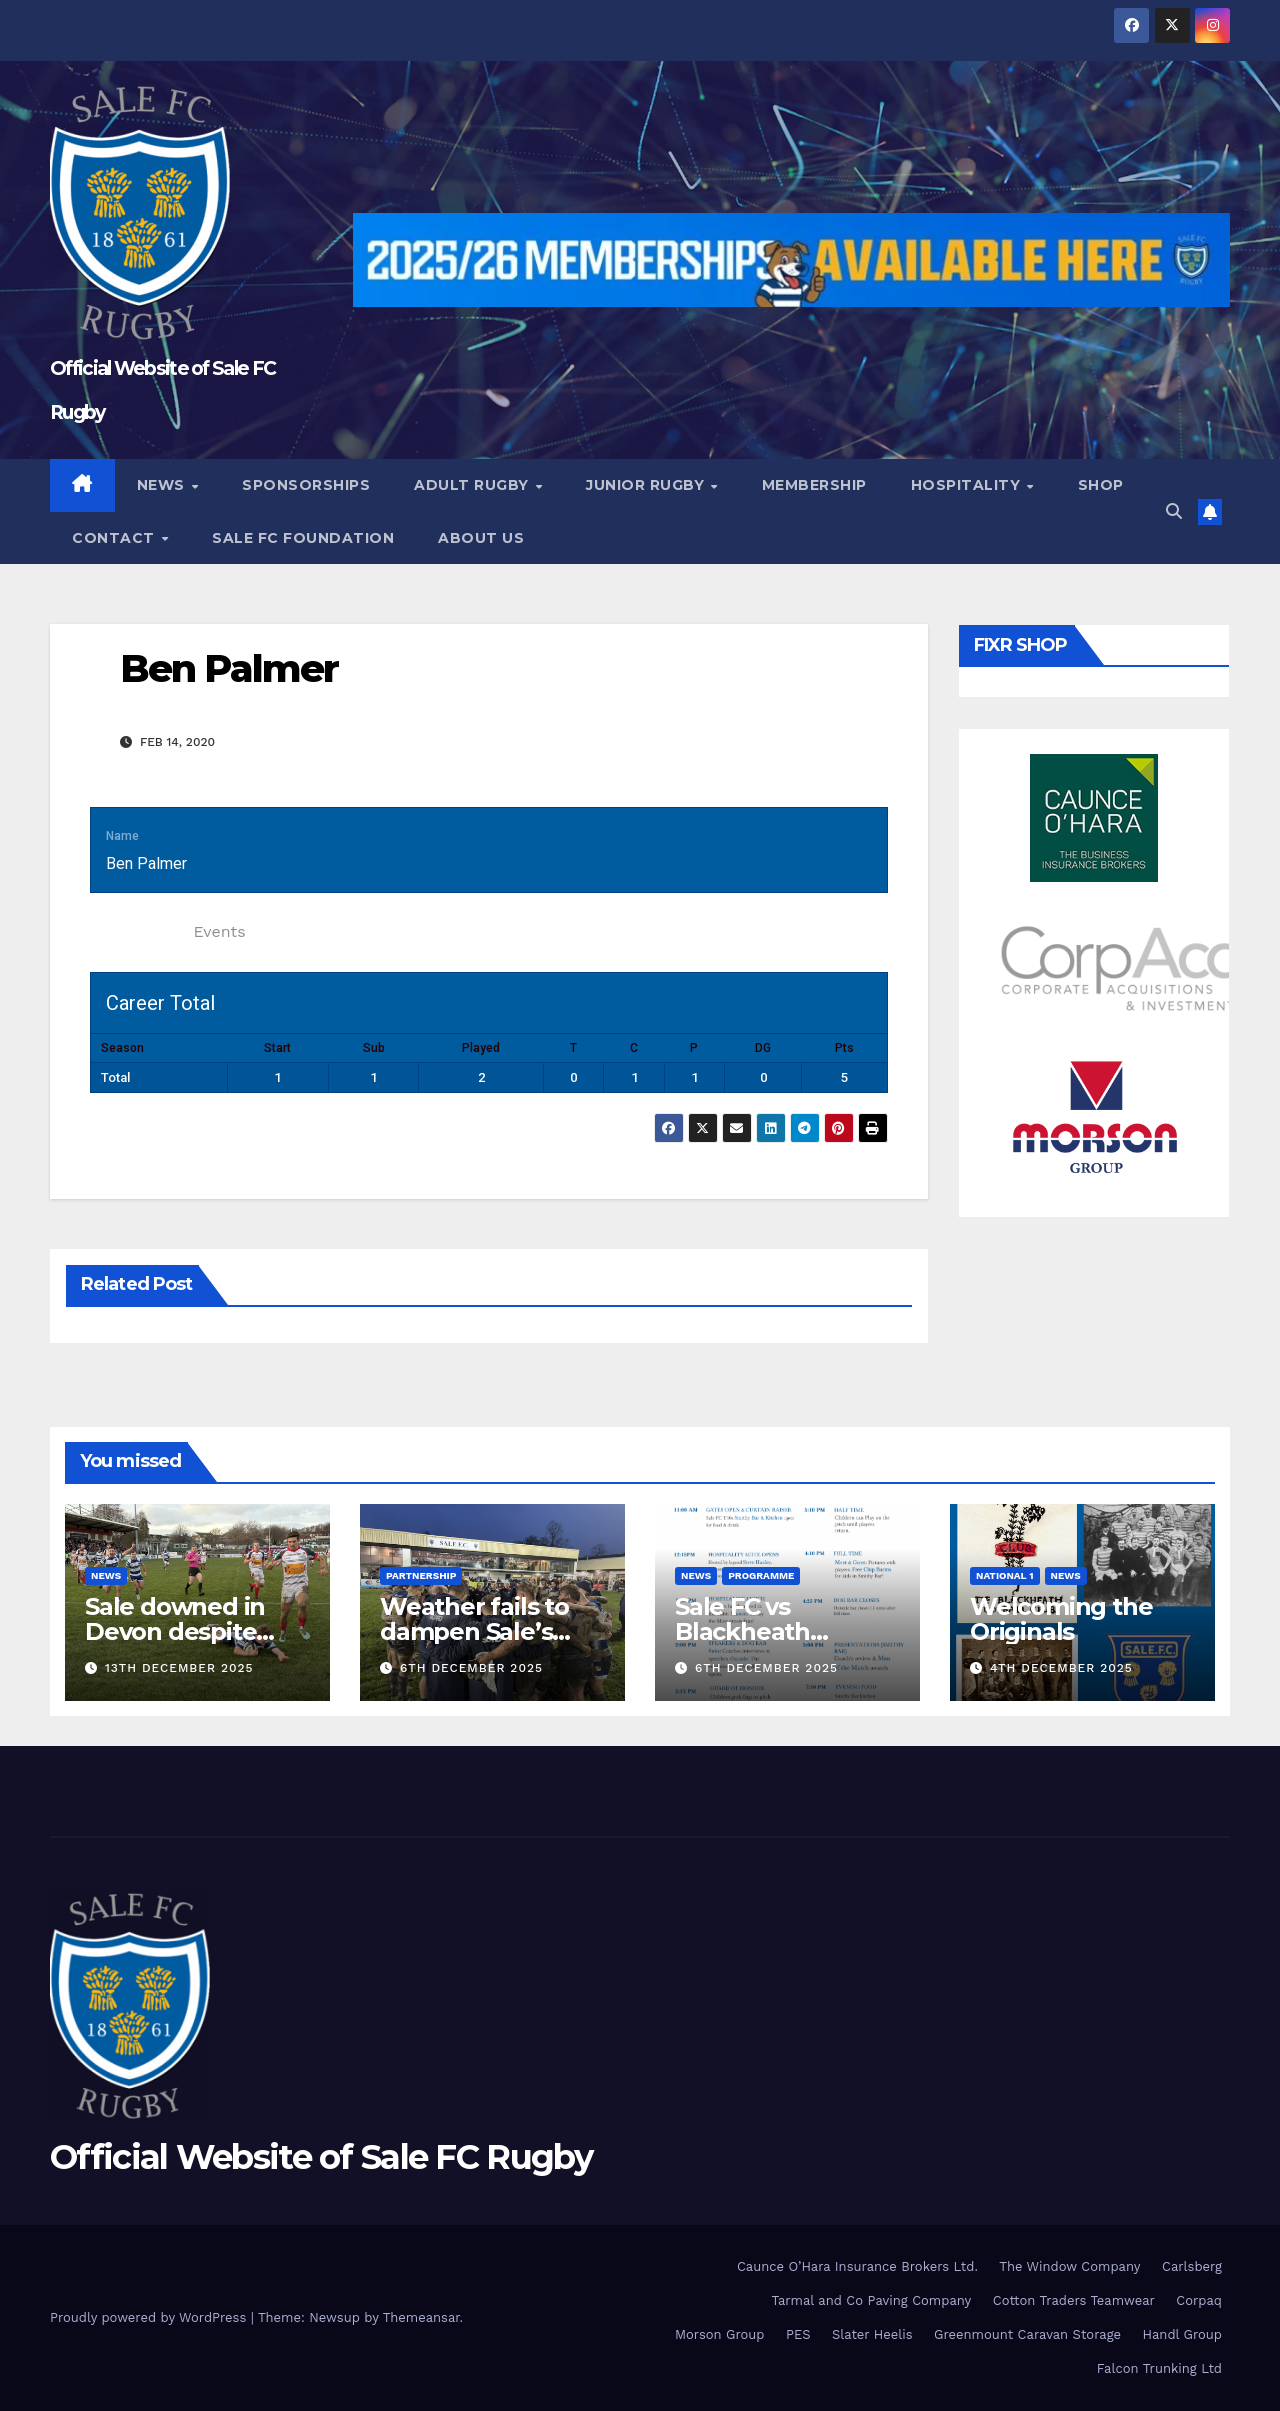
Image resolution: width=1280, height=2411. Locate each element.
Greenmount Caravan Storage (1027, 2334)
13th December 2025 (179, 1668)
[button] (1174, 511)
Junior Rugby (647, 485)
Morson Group (719, 2334)
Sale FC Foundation (303, 538)
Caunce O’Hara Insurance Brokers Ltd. (857, 2266)
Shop (1101, 485)
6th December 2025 (471, 1668)
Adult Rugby (473, 485)
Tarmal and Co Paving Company (871, 2300)
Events (219, 931)
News (163, 485)
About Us (481, 538)
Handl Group (1182, 2334)
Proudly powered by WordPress (150, 2317)
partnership (421, 1575)
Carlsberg (1192, 2266)
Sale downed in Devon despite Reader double (175, 1631)
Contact (115, 538)
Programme (761, 1575)
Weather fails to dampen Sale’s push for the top (476, 1631)
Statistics (136, 931)
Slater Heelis (872, 2334)
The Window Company (1069, 2266)
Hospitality (968, 485)
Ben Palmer (229, 668)
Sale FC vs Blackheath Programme (746, 1631)
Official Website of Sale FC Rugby (321, 2157)
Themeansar (421, 2317)
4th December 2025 (1061, 1668)
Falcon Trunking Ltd (1159, 2368)
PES (798, 2334)
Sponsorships (306, 485)
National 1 (1005, 1575)
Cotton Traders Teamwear (1074, 2300)
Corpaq (1199, 2300)
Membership (814, 485)
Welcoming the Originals (1061, 1619)
